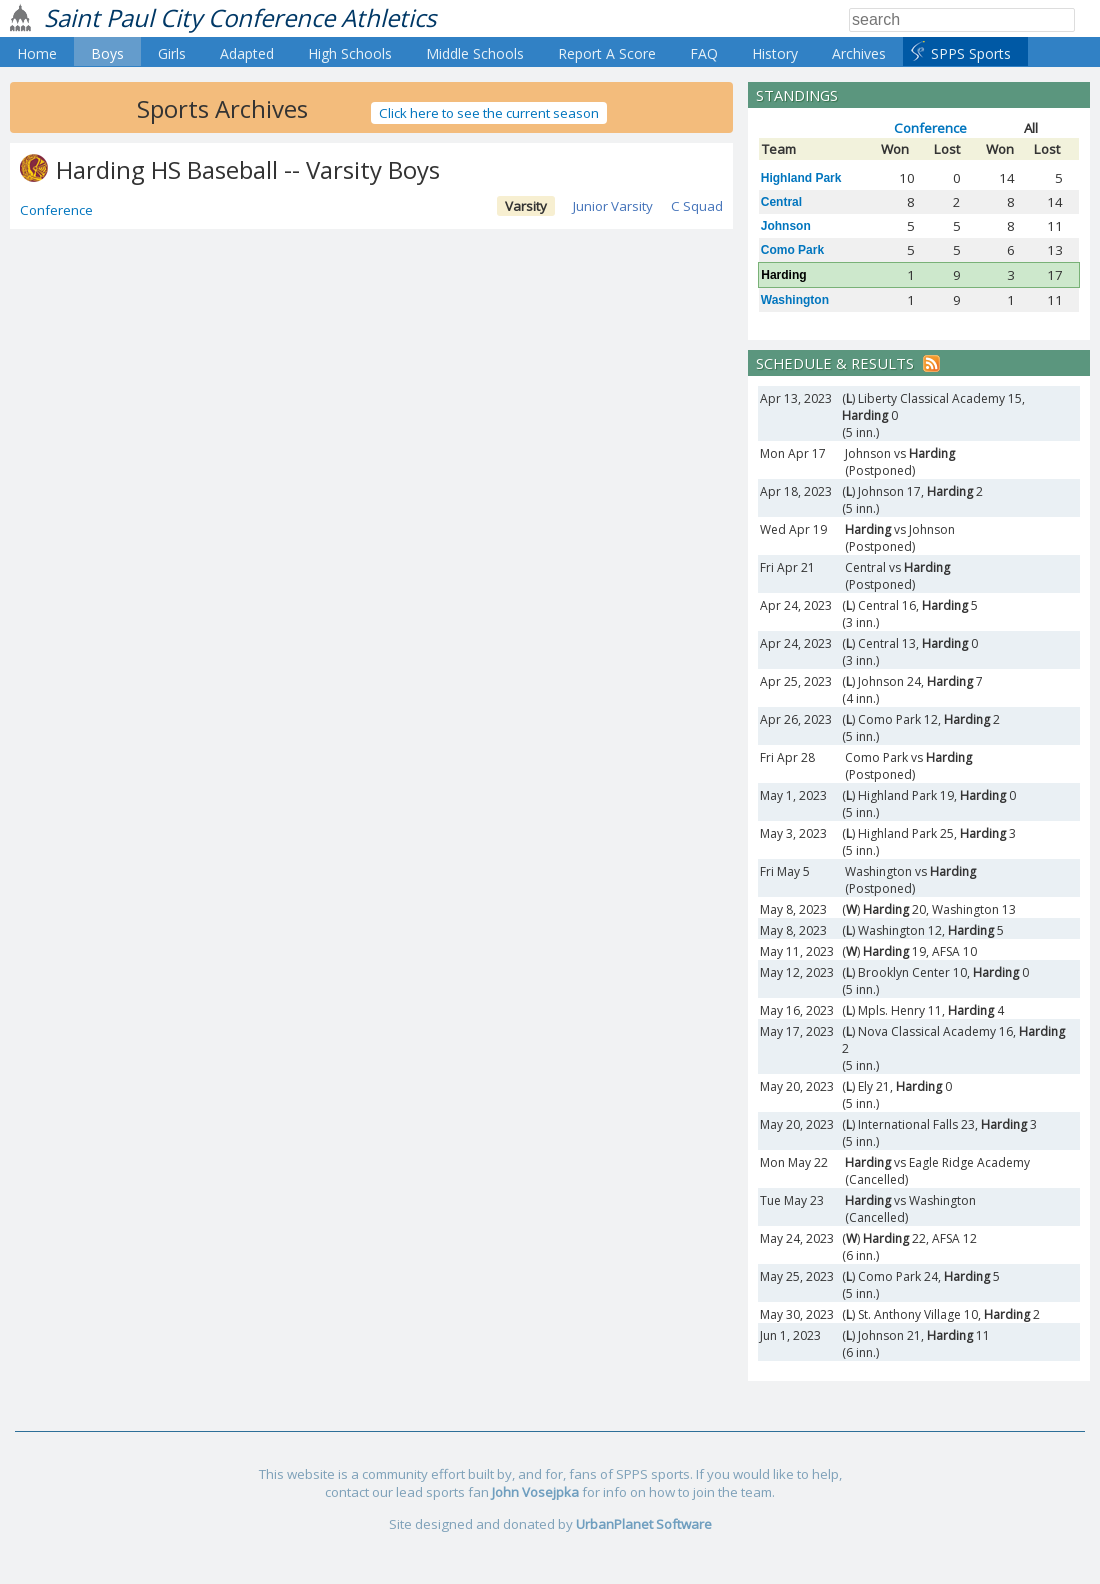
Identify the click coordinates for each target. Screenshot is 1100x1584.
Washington (795, 300)
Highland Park (801, 178)
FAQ (704, 53)
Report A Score (607, 53)
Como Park (792, 250)
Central (781, 202)
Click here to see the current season (489, 113)
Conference (56, 210)
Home (37, 53)
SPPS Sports (971, 53)
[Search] (962, 20)
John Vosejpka (535, 1492)
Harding (783, 275)
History (775, 53)
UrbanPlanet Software (644, 1524)
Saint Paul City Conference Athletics (240, 17)
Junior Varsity (613, 206)
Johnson (786, 226)
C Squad (697, 206)
